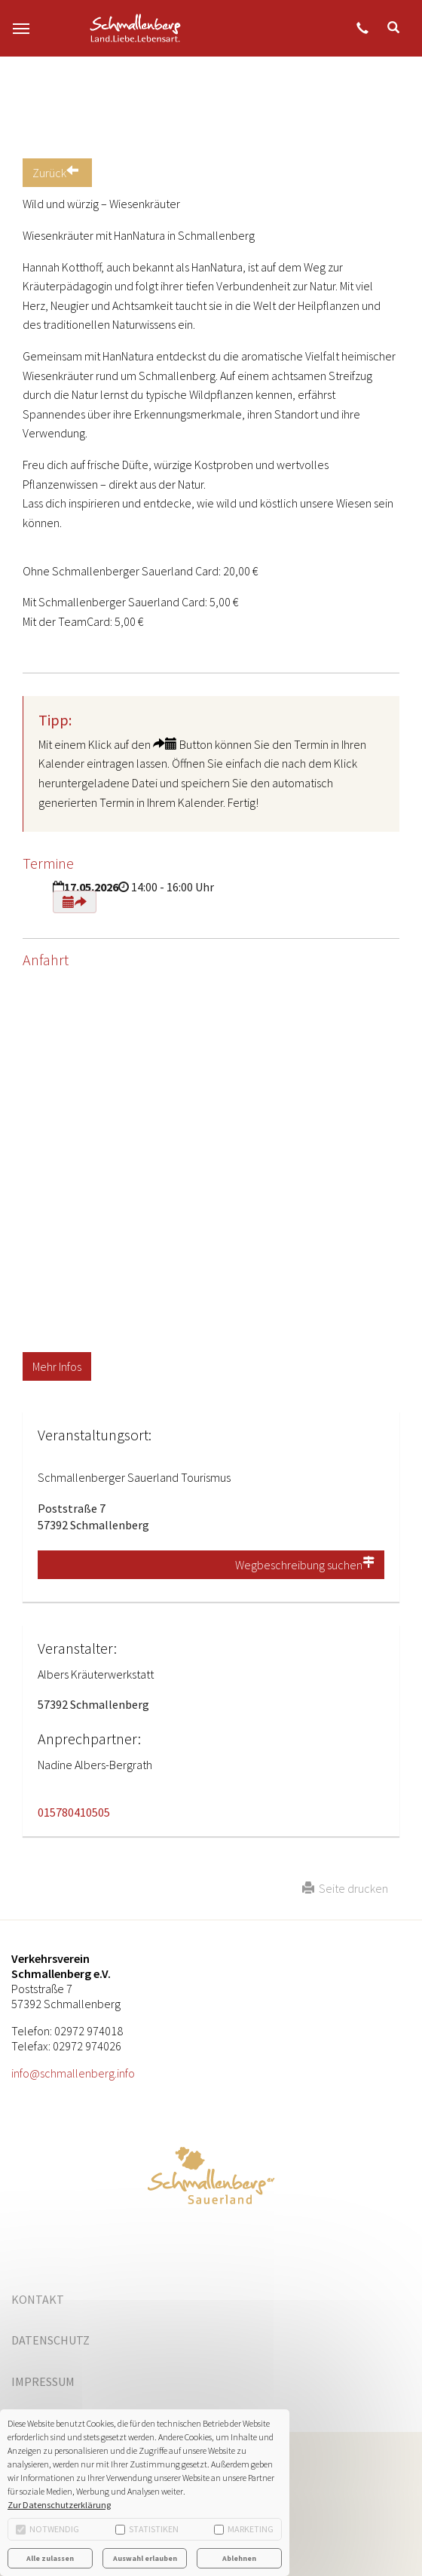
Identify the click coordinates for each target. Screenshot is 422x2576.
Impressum (43, 2381)
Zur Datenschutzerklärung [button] (59, 2504)
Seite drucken (345, 1888)
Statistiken (147, 2529)
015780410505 (74, 1812)
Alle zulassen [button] (50, 2558)
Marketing (244, 2529)
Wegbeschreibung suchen (305, 1565)
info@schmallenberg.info (73, 2073)
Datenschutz (50, 2340)
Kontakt (37, 2299)
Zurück (57, 173)
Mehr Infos (56, 1366)
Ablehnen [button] (239, 2558)
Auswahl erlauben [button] (145, 2558)
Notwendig (47, 2529)
